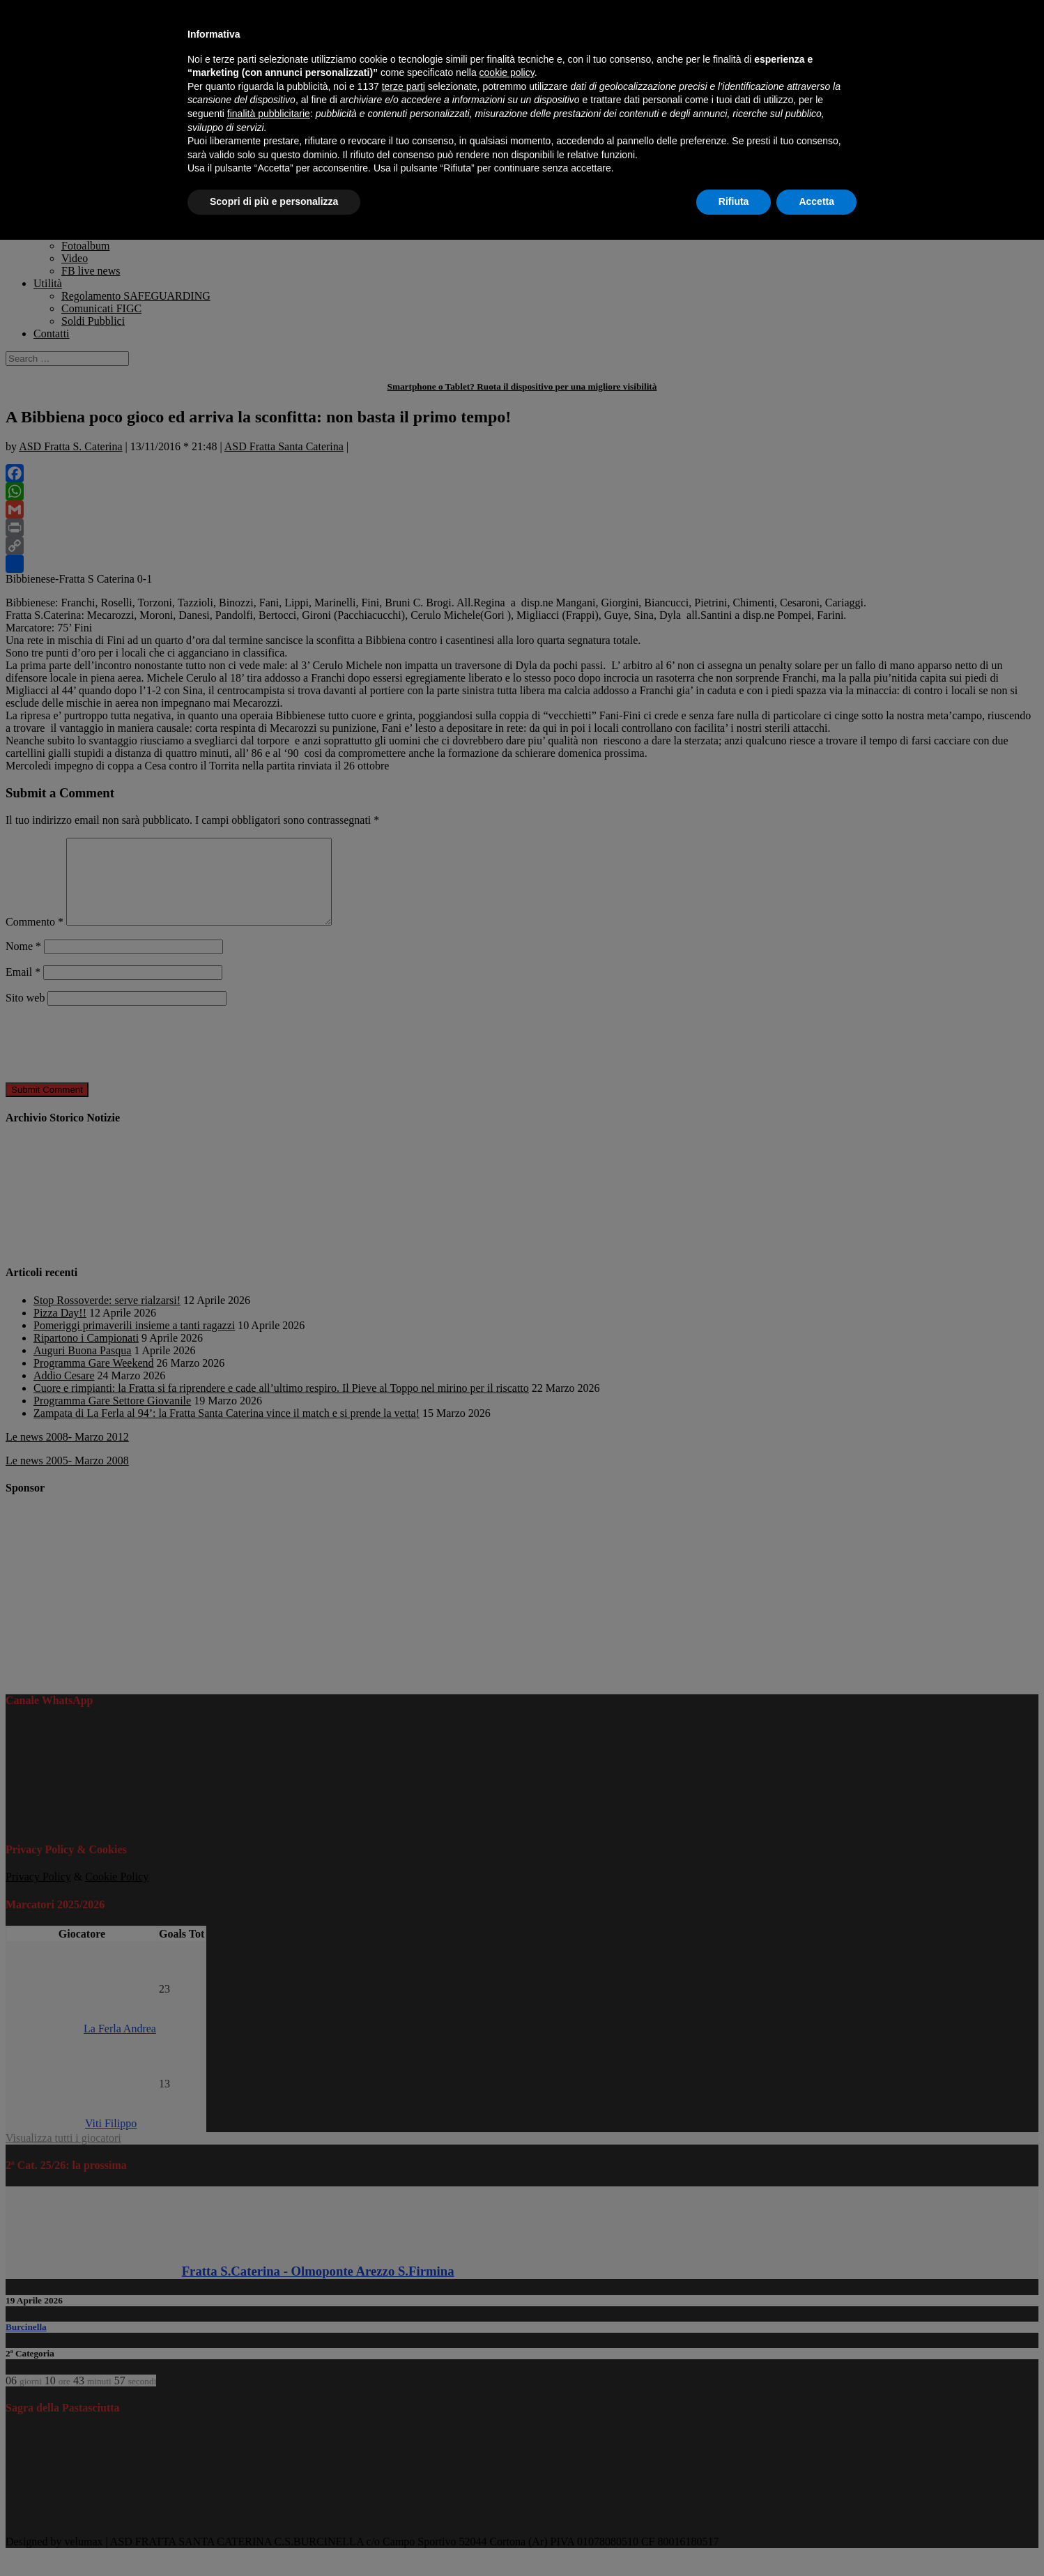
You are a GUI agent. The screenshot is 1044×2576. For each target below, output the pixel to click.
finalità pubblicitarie (268, 113)
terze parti (403, 86)
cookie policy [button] (507, 72)
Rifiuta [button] (734, 201)
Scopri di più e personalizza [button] (274, 201)
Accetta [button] (816, 201)
